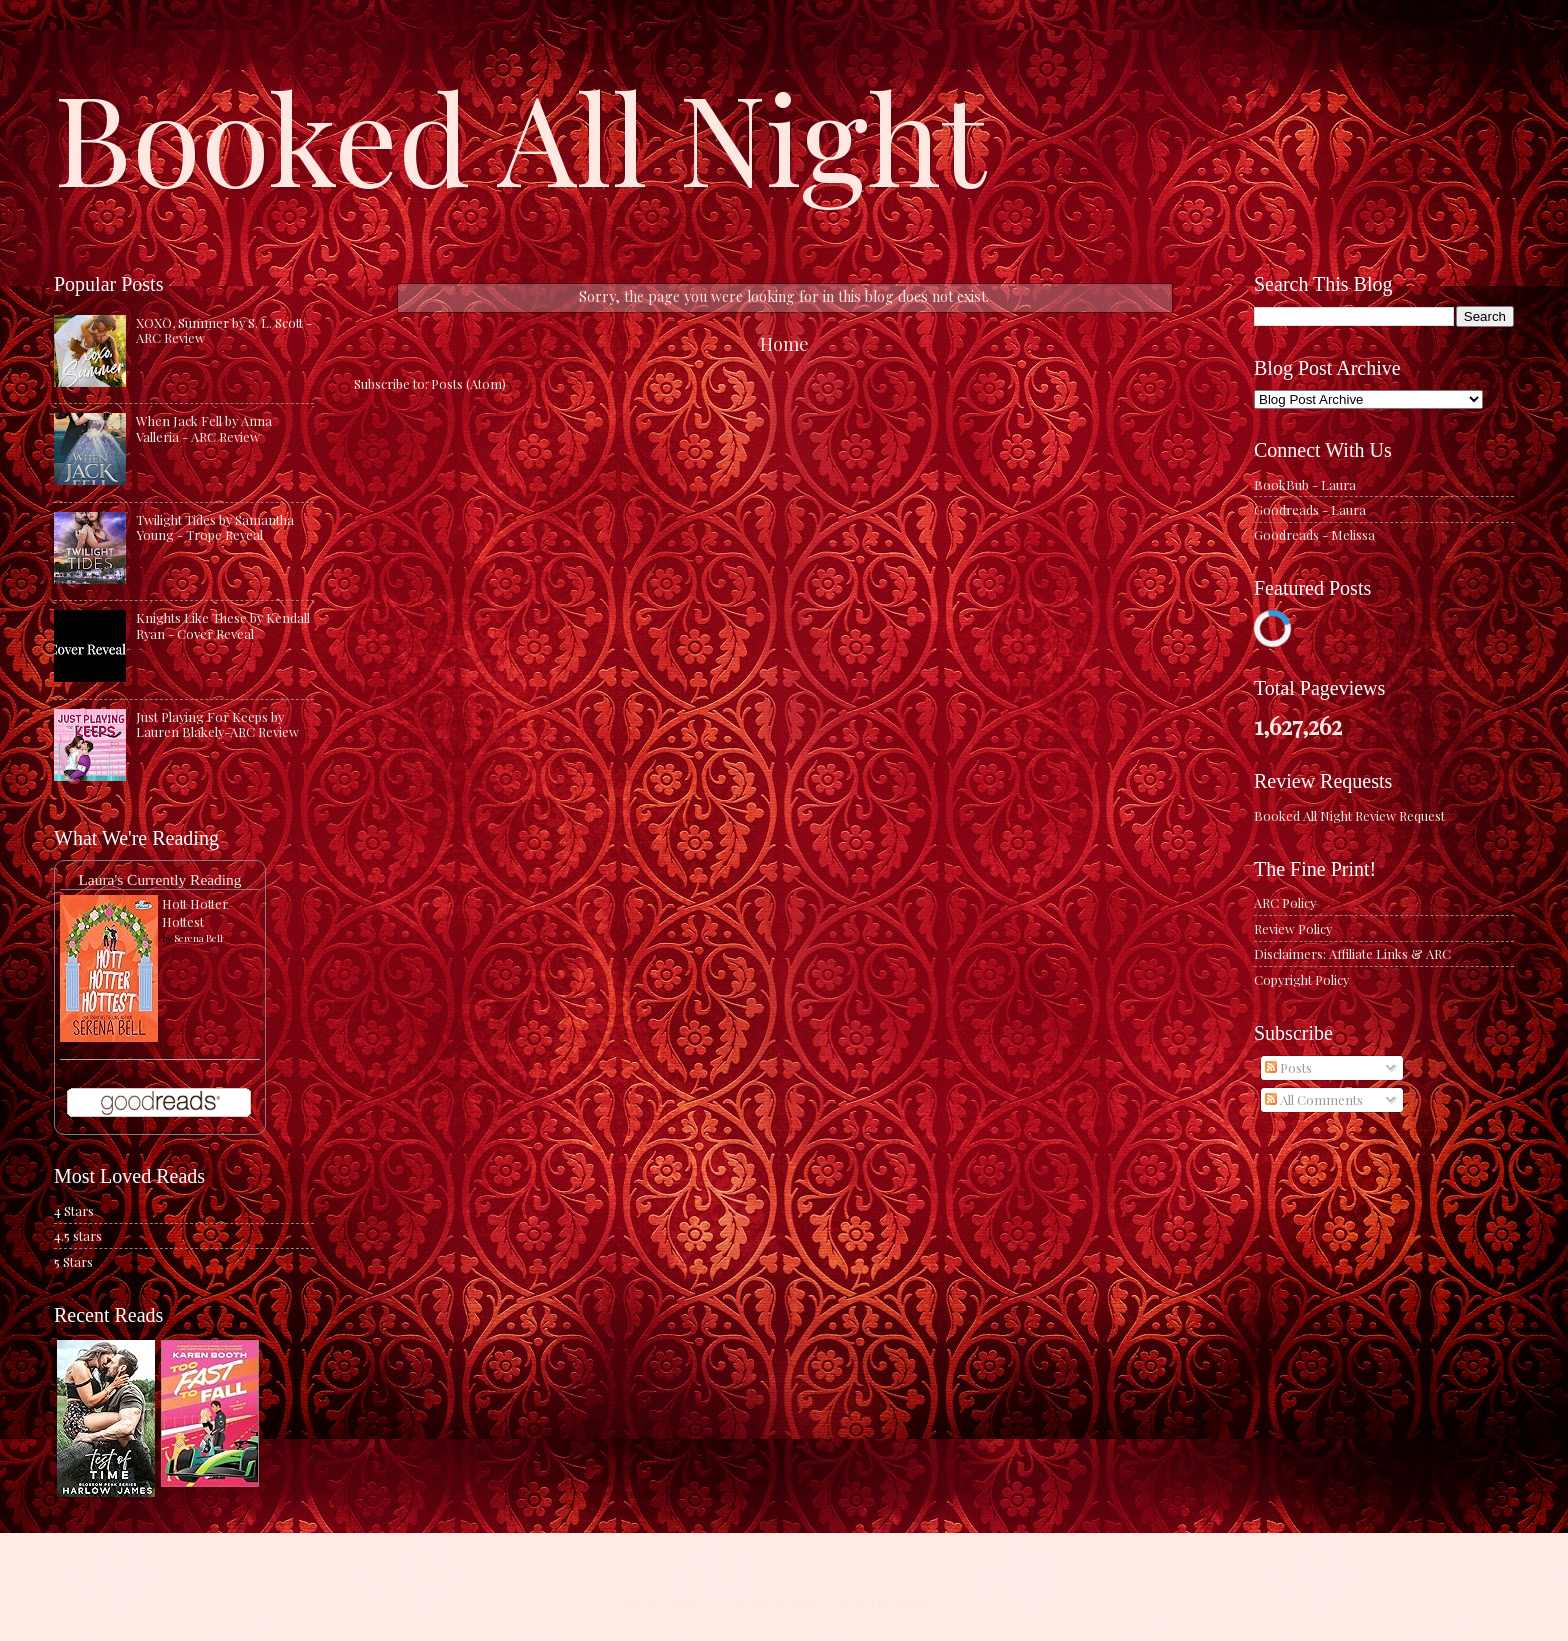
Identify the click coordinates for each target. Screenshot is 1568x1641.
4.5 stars (78, 1235)
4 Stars (74, 1210)
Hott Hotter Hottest (195, 912)
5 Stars (73, 1261)
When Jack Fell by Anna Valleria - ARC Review (204, 428)
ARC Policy (1285, 902)
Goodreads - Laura (1310, 509)
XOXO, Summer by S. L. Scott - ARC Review (224, 330)
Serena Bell (198, 938)
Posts (1288, 1067)
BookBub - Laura (1305, 484)
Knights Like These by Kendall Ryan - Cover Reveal (223, 625)
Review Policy (1293, 928)
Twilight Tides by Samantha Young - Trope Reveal (215, 527)
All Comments (1314, 1099)
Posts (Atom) (468, 383)
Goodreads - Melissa (1314, 534)
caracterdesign (772, 1601)
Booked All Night (520, 135)
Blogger (918, 1601)
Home (784, 343)
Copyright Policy (1301, 979)
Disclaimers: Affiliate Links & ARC (1352, 953)
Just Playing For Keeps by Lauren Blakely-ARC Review (217, 724)
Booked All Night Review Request (1349, 815)
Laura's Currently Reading (159, 879)
